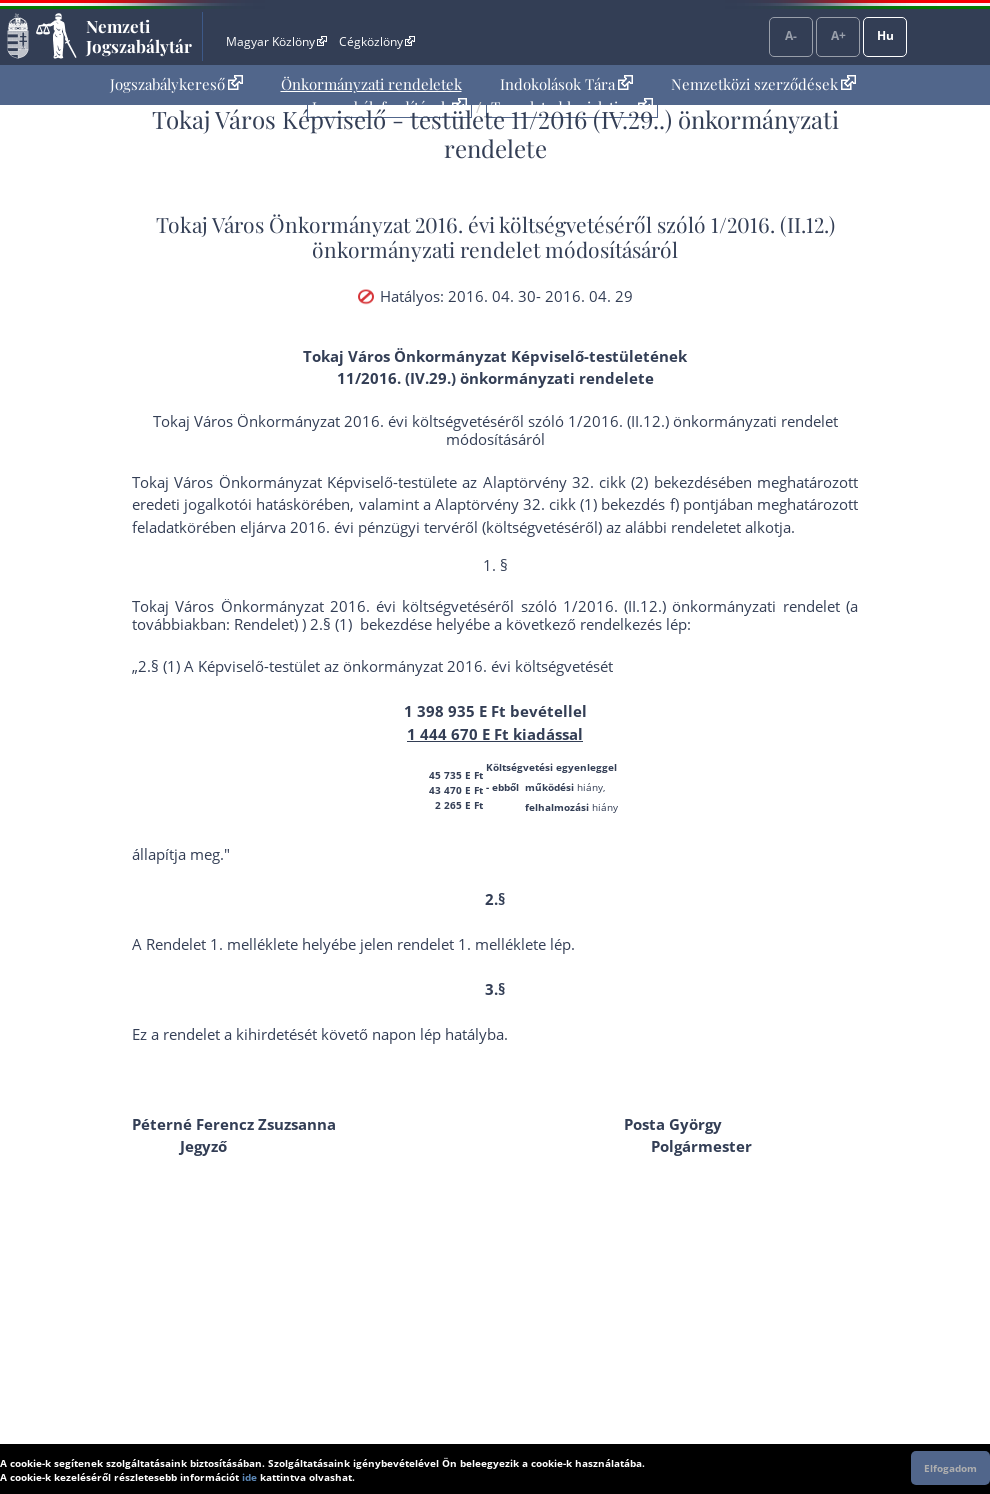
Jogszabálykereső (176, 84)
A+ (838, 35)
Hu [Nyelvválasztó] (885, 35)
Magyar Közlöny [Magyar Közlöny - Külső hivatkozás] (276, 41)
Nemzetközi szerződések (763, 84)
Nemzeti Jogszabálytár (139, 36)
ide (249, 1477)
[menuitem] (176, 84)
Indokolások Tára (566, 84)
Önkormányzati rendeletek (371, 84)
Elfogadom (950, 1468)
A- (791, 35)
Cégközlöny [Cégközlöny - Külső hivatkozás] (377, 41)
